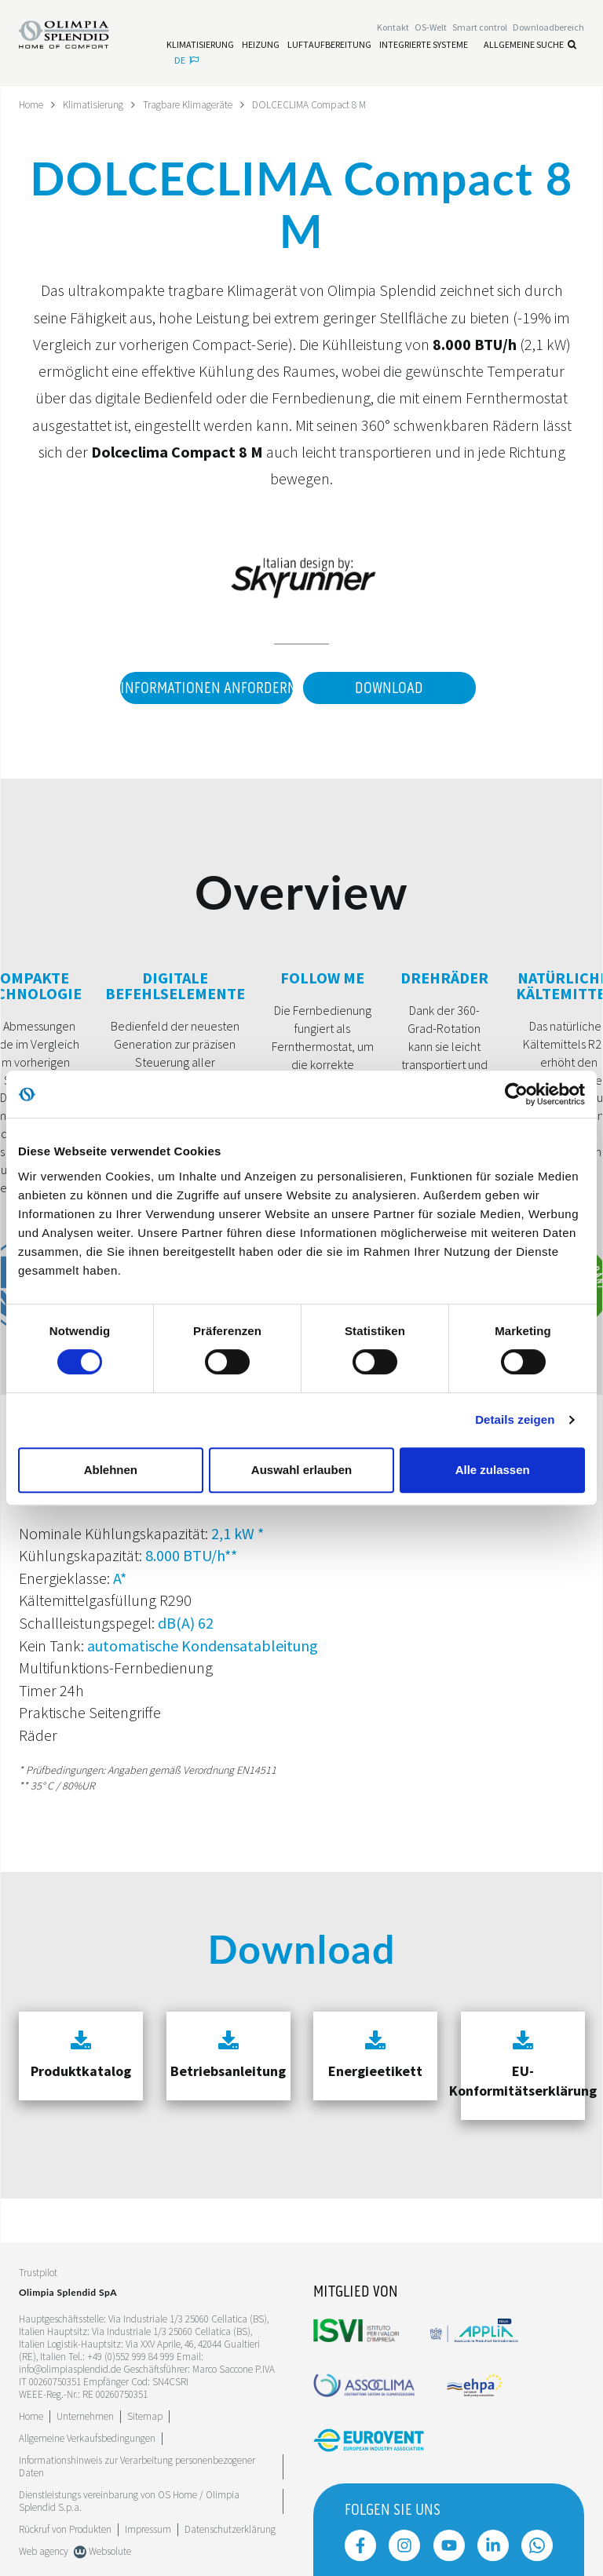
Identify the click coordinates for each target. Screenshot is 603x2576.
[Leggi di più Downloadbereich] (548, 28)
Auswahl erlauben (301, 1469)
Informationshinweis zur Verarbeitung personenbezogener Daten (137, 2466)
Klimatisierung (97, 104)
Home (32, 104)
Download (389, 687)
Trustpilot (38, 2272)
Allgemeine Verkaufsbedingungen (87, 2437)
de (186, 61)
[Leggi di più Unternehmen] (85, 2415)
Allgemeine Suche (530, 45)
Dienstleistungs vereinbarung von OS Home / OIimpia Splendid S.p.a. (129, 2500)
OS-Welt (431, 29)
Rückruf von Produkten (65, 2528)
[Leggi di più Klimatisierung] (200, 45)
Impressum (148, 2528)
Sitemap (145, 2415)
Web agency (43, 2550)
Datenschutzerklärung (230, 2528)
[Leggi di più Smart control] (479, 28)
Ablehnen (110, 1469)
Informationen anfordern (202, 687)
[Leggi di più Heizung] (261, 45)
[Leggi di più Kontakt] (393, 28)
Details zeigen (514, 1419)
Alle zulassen (492, 1469)
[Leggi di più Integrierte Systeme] (423, 45)
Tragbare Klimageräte (195, 104)
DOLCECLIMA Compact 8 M (323, 104)
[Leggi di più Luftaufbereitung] (329, 45)
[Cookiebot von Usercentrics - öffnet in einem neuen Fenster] (516, 1094)
